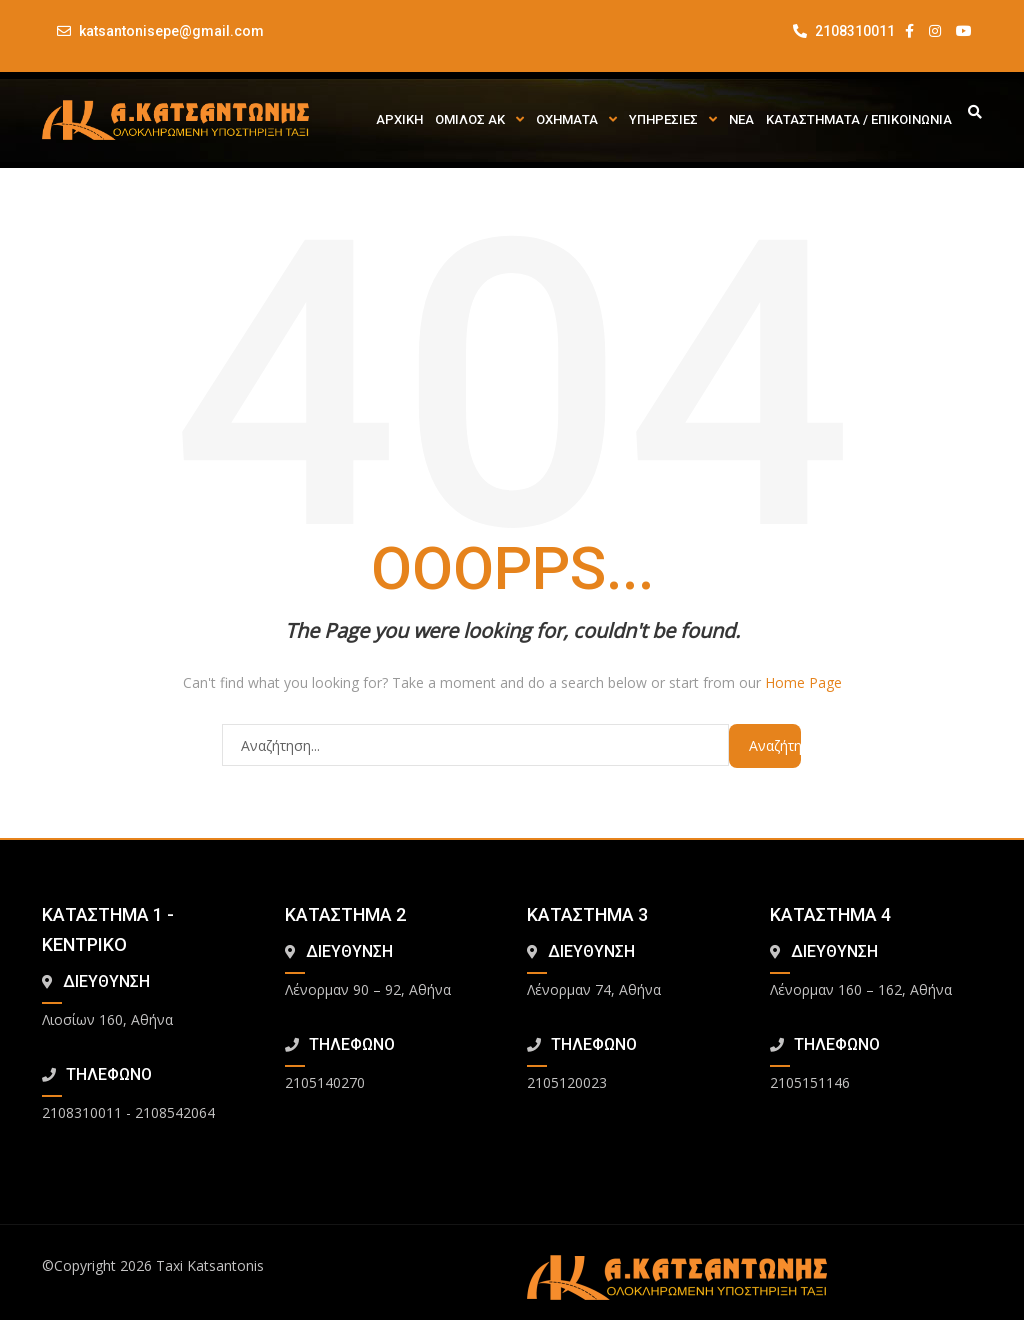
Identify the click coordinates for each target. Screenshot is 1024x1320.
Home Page (803, 682)
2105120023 (567, 1082)
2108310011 (844, 31)
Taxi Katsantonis (210, 1265)
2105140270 (325, 1082)
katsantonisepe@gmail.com (171, 31)
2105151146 (810, 1082)
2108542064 (175, 1112)
